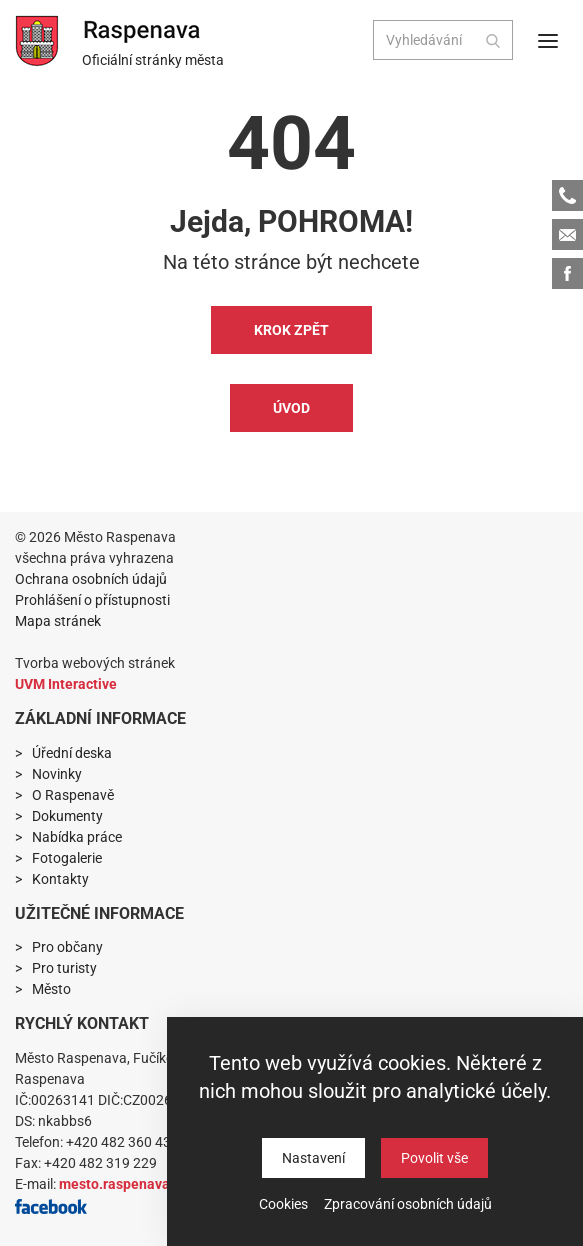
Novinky (57, 774)
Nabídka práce (77, 837)
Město (51, 989)
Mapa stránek (58, 621)
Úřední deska (72, 753)
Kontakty (60, 879)
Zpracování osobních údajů (408, 1204)
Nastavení (313, 1158)
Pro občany (67, 947)
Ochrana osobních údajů (91, 579)
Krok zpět (291, 330)
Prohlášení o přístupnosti (92, 600)
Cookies (283, 1204)
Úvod (291, 408)
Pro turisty (64, 968)
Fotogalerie (67, 858)
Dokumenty (67, 816)
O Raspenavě (73, 795)
